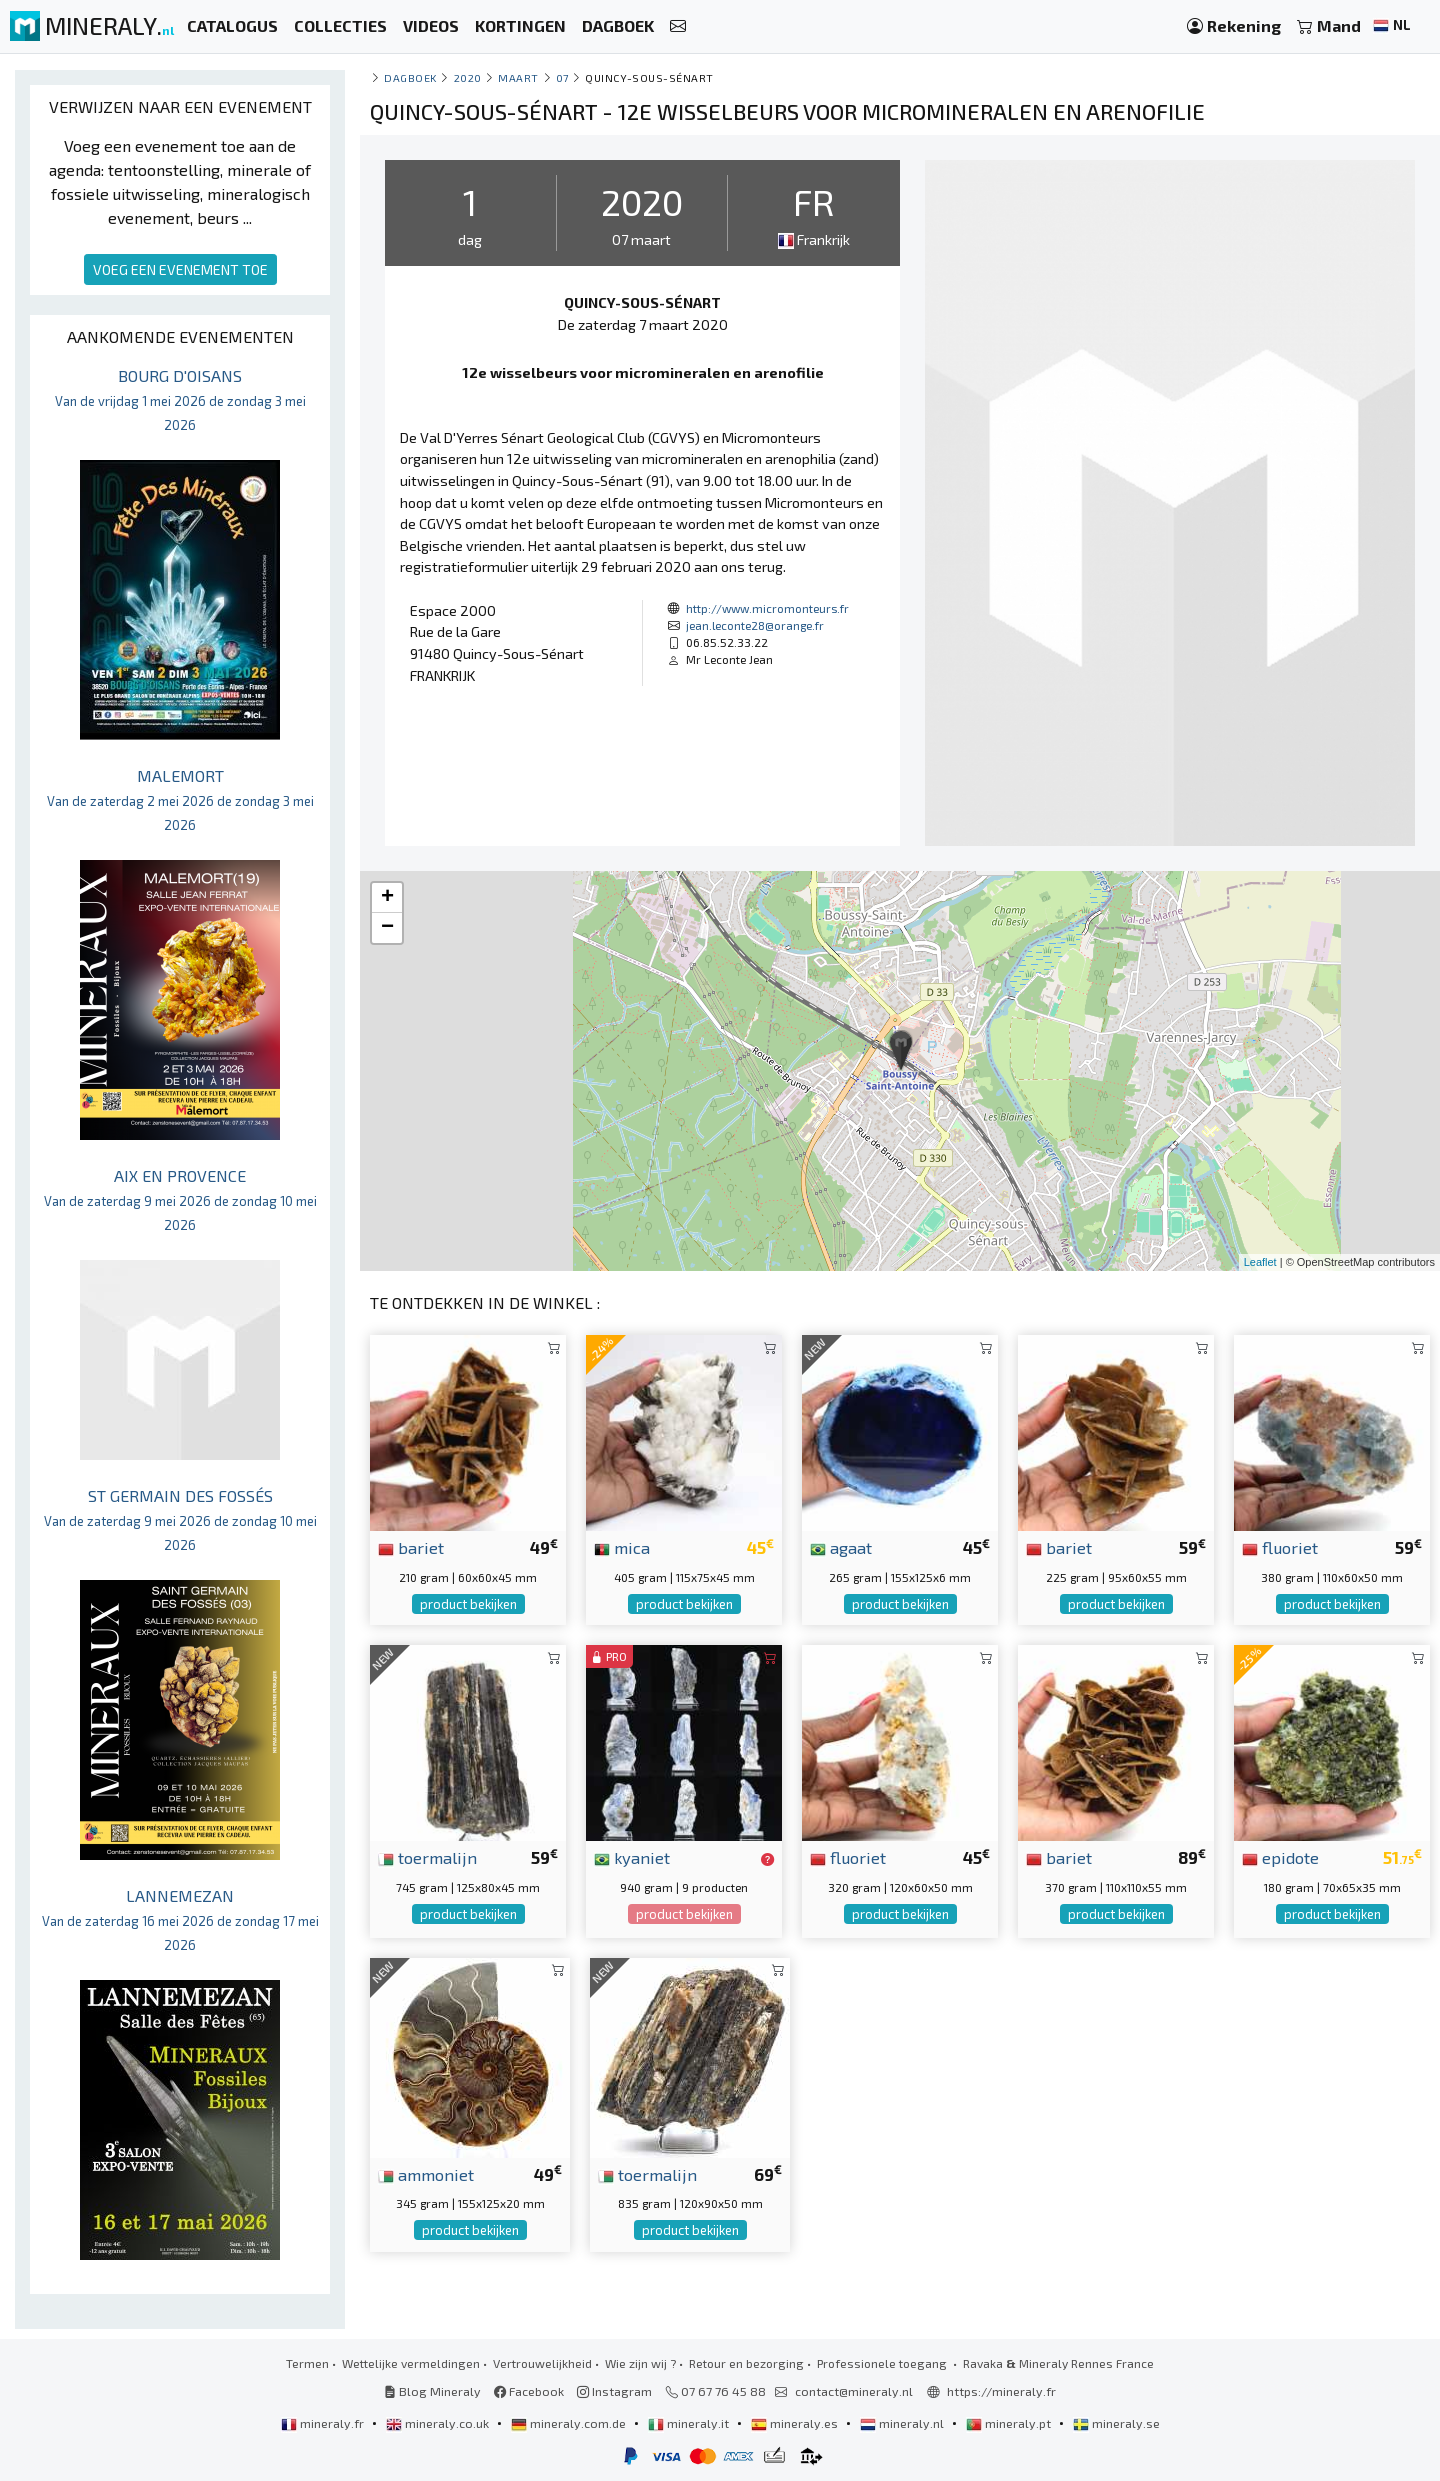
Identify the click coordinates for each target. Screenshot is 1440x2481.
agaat (841, 1547)
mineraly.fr (324, 2423)
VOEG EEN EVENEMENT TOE (180, 269)
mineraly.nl (903, 2423)
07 (562, 77)
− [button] (387, 928)
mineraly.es (796, 2423)
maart (518, 77)
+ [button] (387, 898)
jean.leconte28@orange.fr (755, 625)
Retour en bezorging (746, 2363)
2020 (468, 77)
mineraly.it (690, 2423)
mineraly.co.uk (439, 2423)
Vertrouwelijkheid (542, 2363)
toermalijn (427, 1857)
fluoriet (1280, 1547)
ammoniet (426, 2174)
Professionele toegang (883, 2363)
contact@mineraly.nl (854, 2391)
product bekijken (468, 1604)
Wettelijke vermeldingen (411, 2363)
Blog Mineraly (432, 2391)
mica (622, 1547)
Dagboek (410, 77)
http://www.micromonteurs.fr (767, 608)
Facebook (529, 2391)
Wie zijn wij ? (640, 2363)
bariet (411, 1547)
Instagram (614, 2391)
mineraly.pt (1010, 2423)
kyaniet (632, 1857)
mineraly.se (1116, 2423)
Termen (307, 2363)
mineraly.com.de (570, 2423)
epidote (1280, 1857)
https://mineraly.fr (1001, 2391)
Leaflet (1260, 1262)
